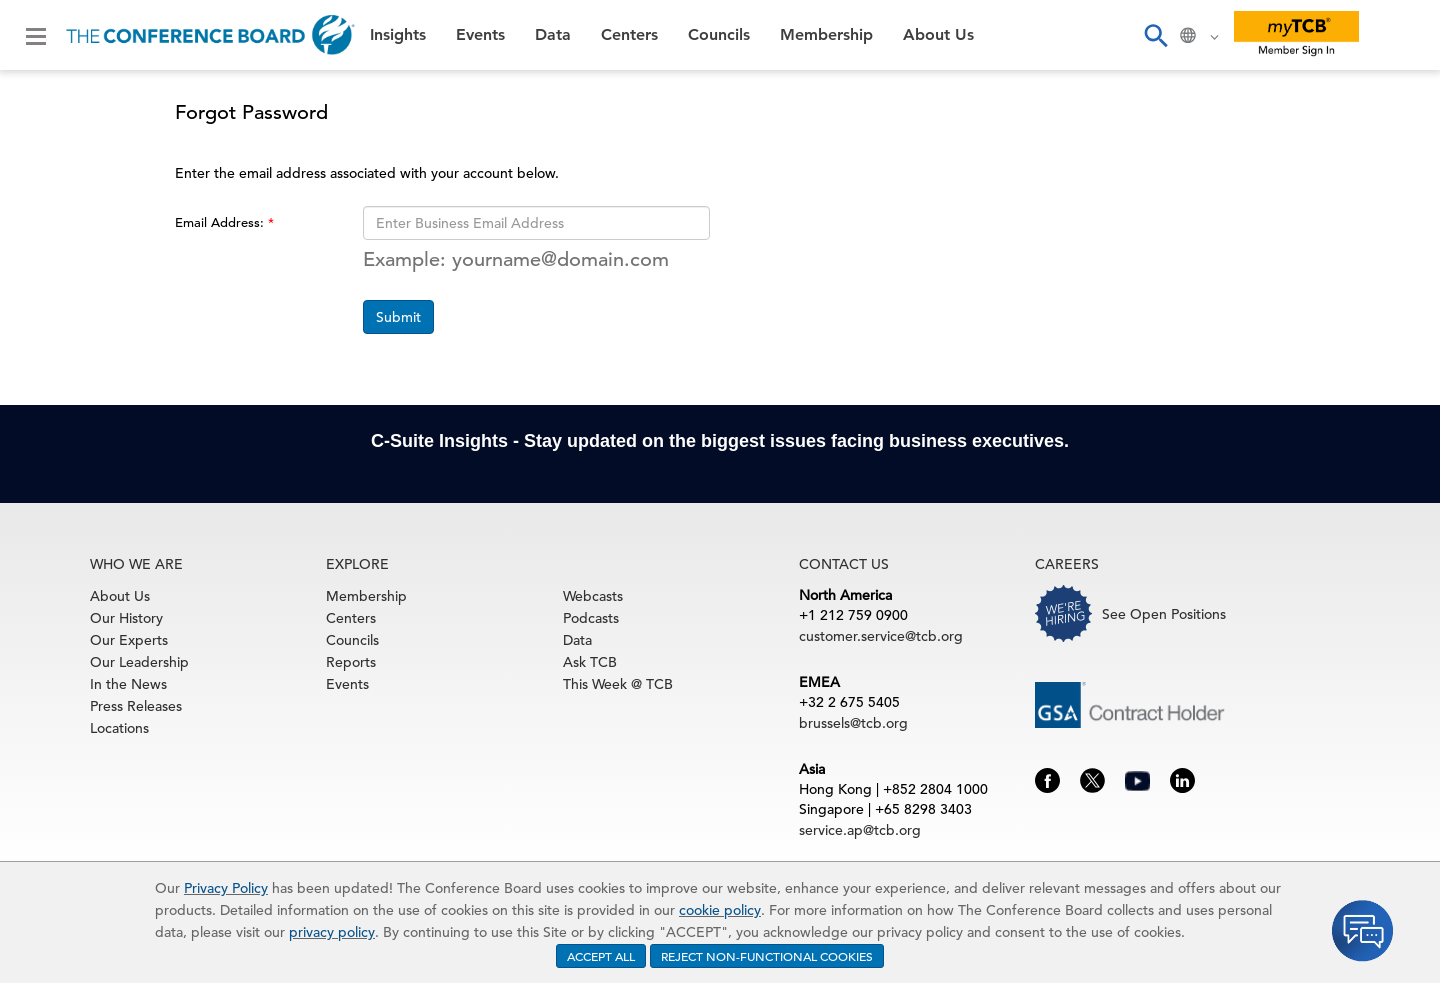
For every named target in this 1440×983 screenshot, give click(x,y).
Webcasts (593, 596)
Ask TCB (590, 662)
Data (553, 35)
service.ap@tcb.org (860, 830)
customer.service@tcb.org (881, 636)
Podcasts (591, 618)
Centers (629, 35)
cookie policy (720, 910)
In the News (128, 684)
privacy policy (332, 932)
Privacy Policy (226, 888)
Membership (826, 35)
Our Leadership (139, 662)
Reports (351, 662)
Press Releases (136, 706)
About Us (938, 35)
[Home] (210, 35)
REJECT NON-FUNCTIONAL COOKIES (767, 956)
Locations (119, 728)
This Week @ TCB (618, 684)
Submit (398, 317)
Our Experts (129, 640)
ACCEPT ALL (601, 956)
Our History (126, 618)
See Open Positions (1164, 614)
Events (480, 35)
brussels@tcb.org (853, 723)
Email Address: (221, 222)
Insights (398, 35)
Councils (719, 35)
